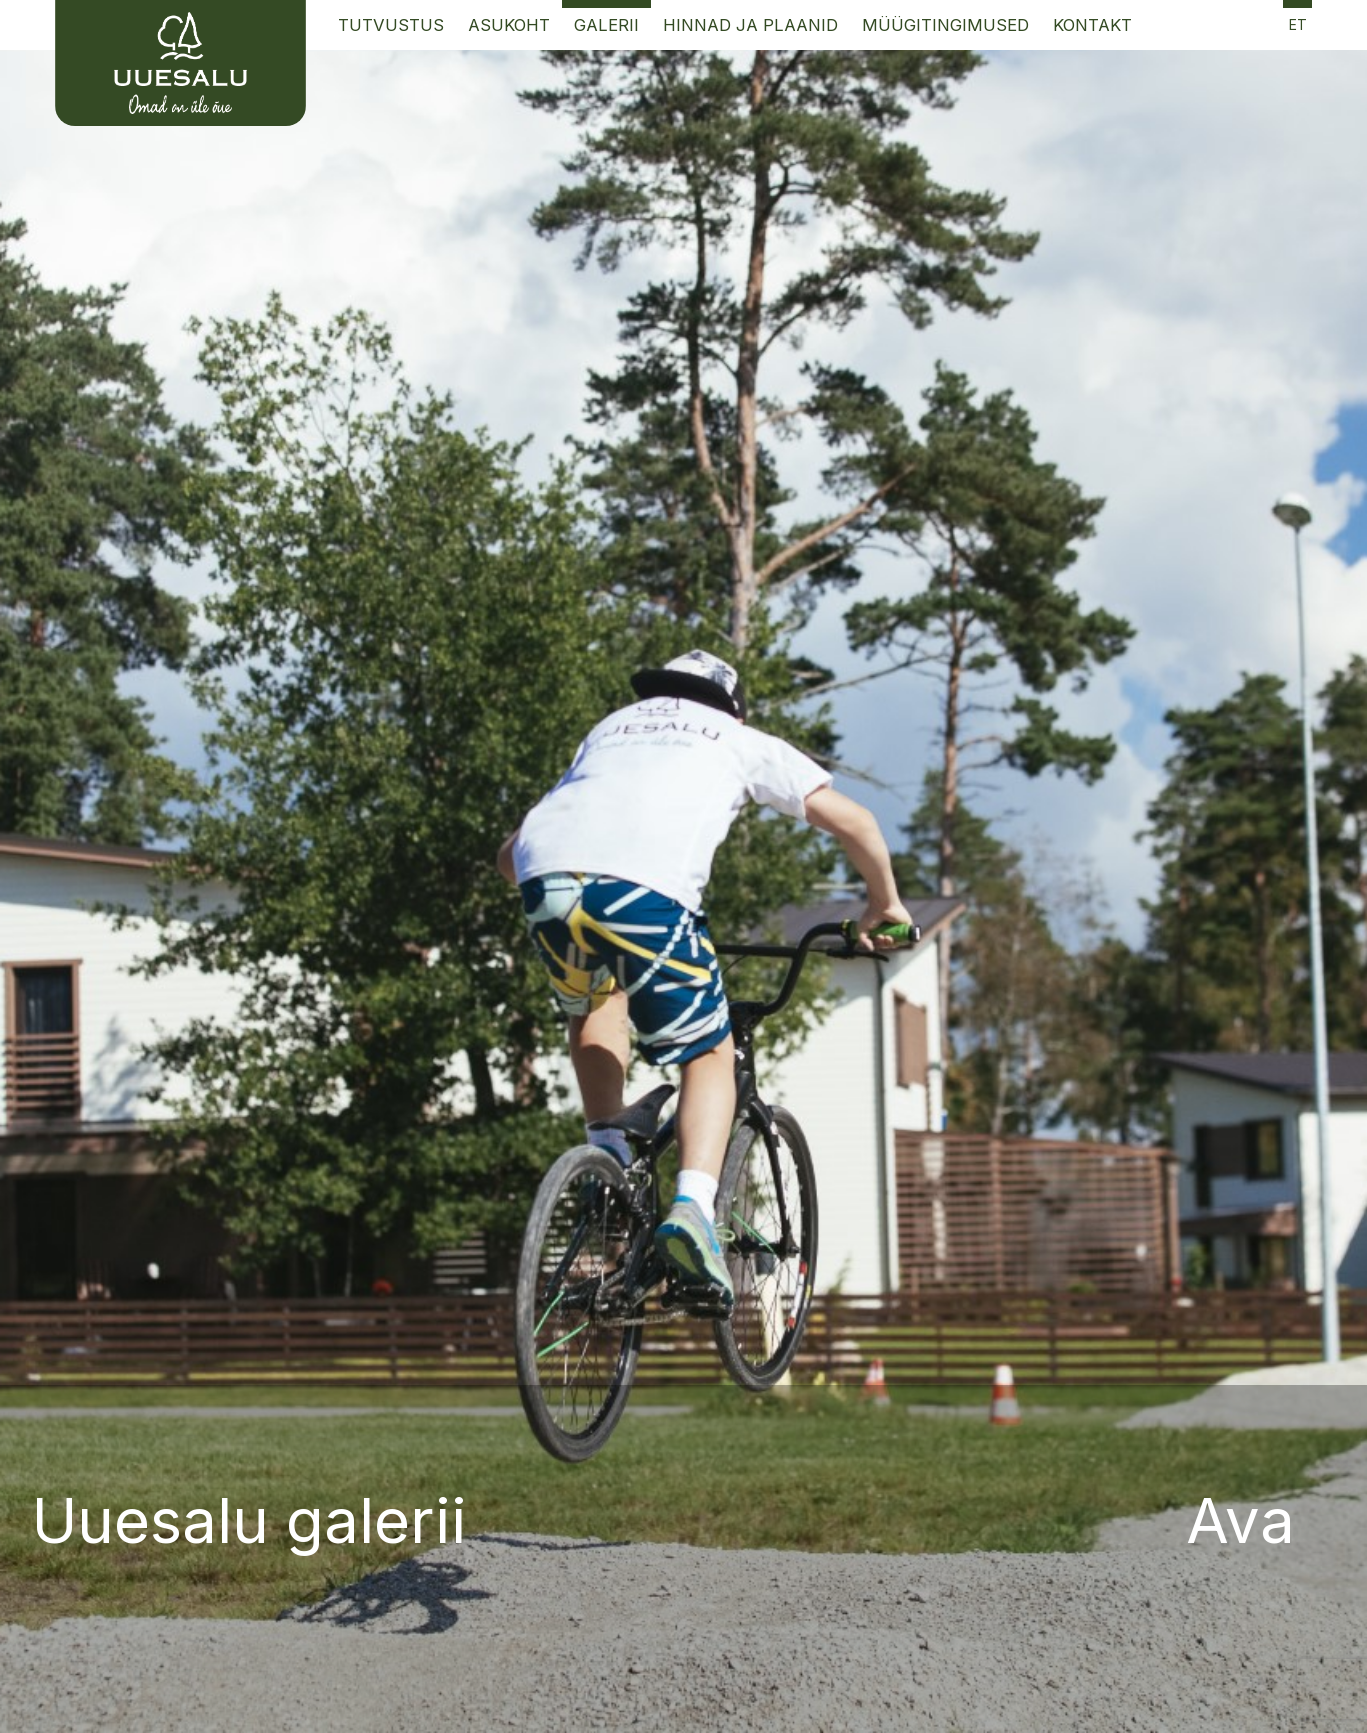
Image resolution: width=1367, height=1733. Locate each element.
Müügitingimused (945, 25)
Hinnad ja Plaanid (750, 25)
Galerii (606, 25)
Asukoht (509, 25)
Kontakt (1092, 25)
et (1298, 24)
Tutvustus (391, 25)
